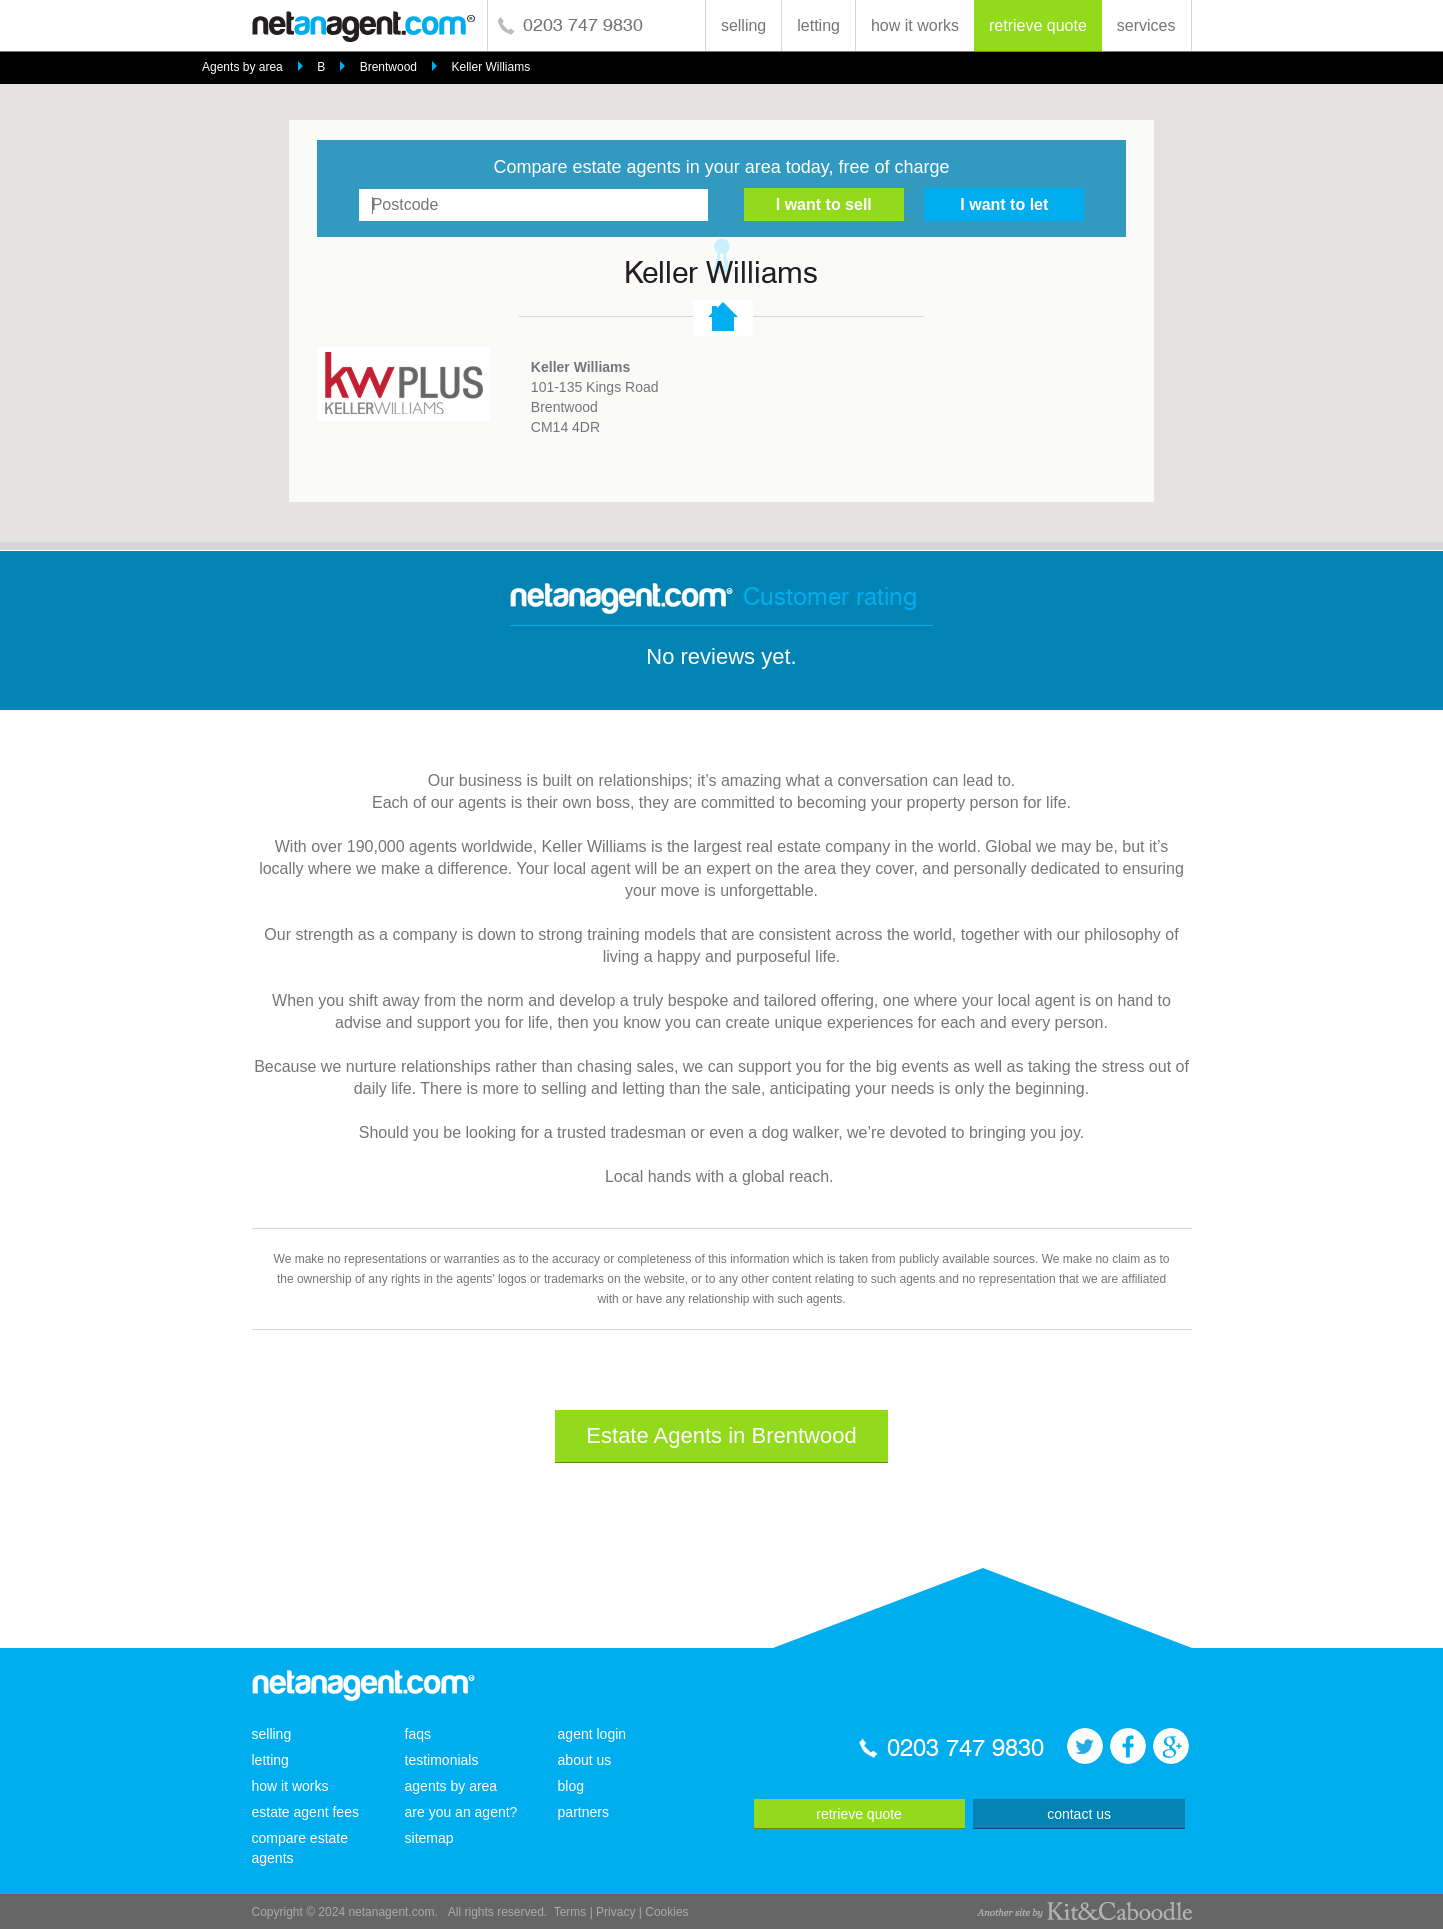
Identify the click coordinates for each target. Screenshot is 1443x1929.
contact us (1079, 1814)
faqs (418, 1734)
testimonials (442, 1760)
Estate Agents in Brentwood (721, 1435)
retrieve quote (1038, 25)
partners (583, 1812)
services (1146, 25)
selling (743, 25)
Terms (570, 1912)
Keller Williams (490, 67)
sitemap (429, 1838)
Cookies (666, 1912)
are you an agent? (461, 1812)
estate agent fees (305, 1812)
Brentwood (388, 67)
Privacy (615, 1912)
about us (585, 1760)
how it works (915, 25)
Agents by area (242, 67)
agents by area (451, 1786)
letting (818, 25)
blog (571, 1786)
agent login (592, 1734)
